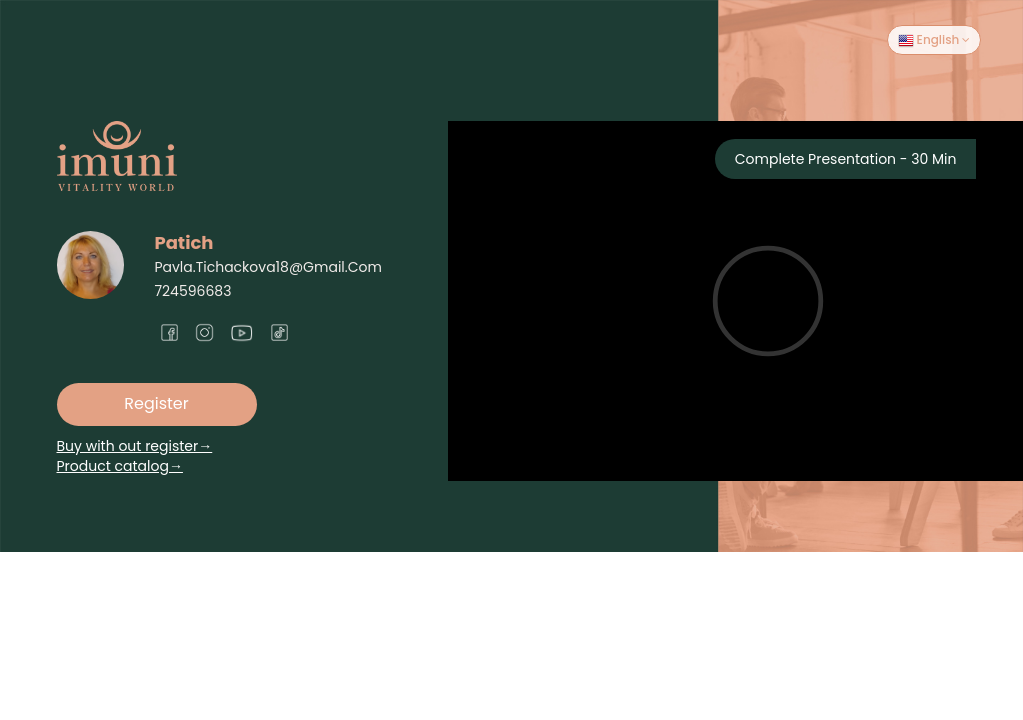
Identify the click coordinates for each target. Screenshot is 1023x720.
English (934, 40)
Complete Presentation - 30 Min (846, 159)
